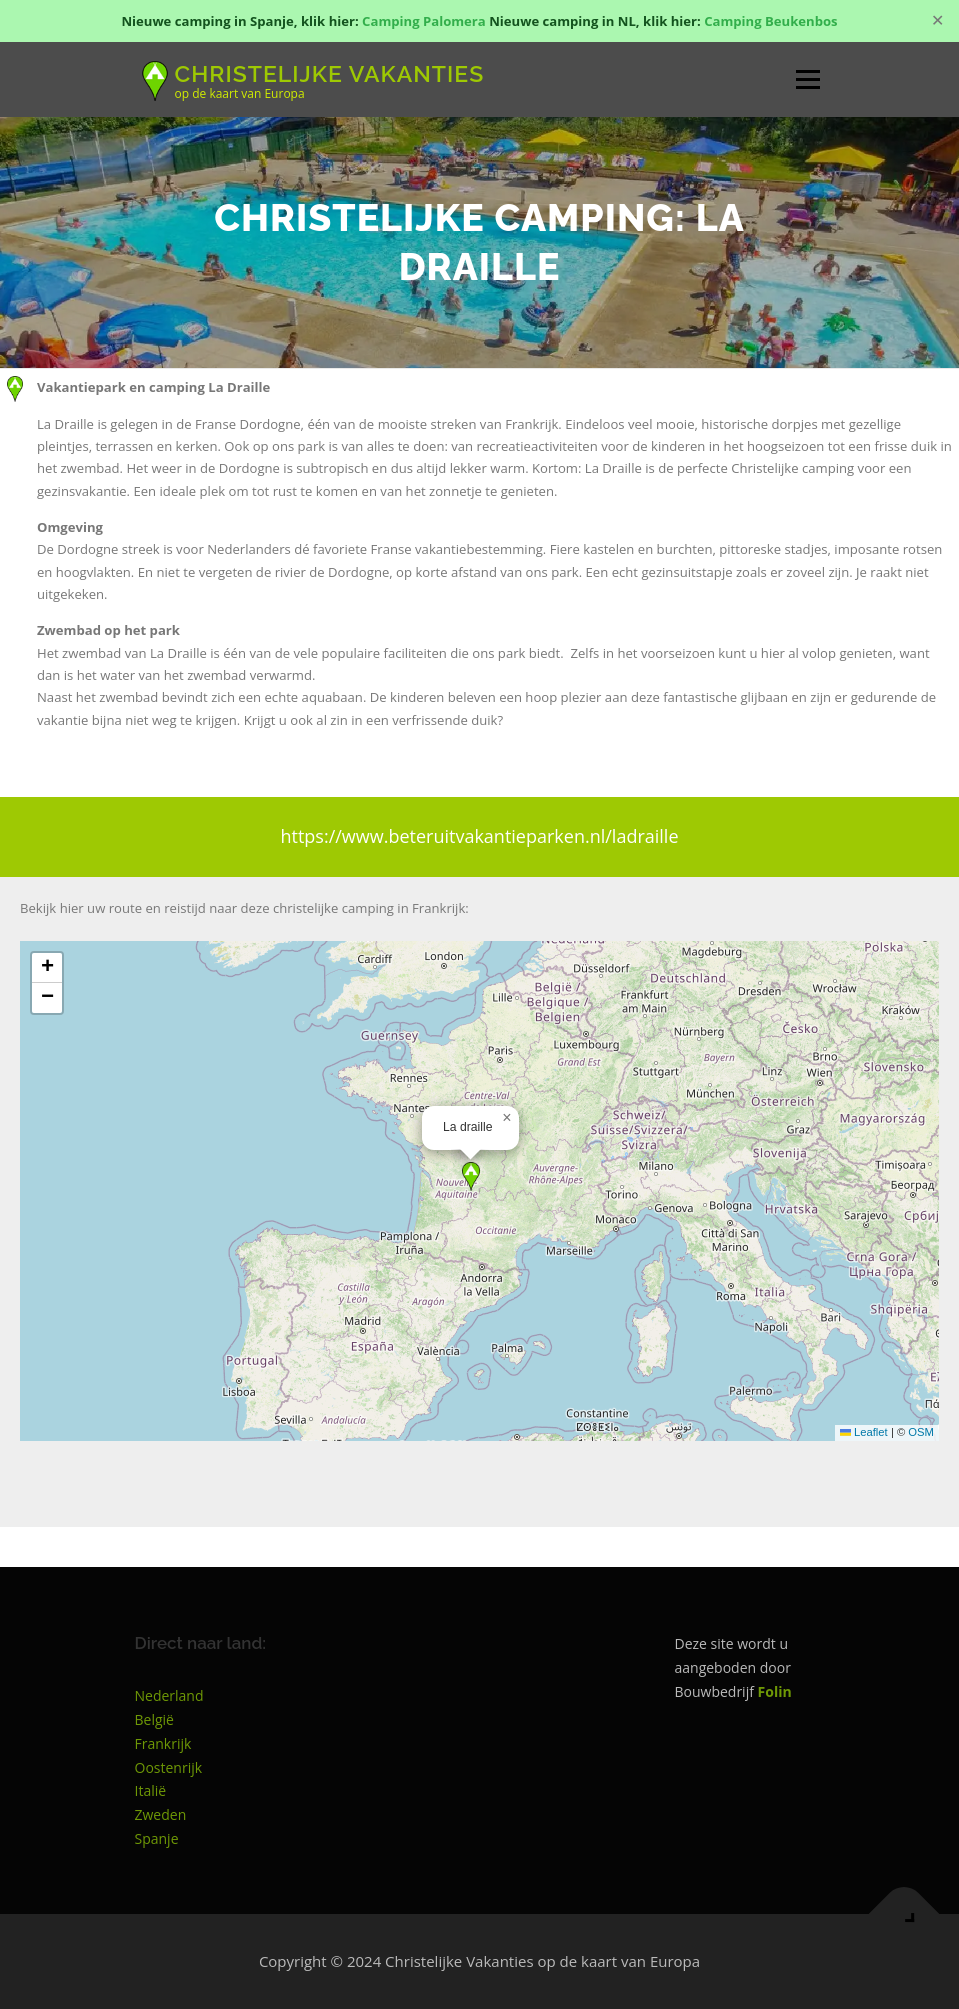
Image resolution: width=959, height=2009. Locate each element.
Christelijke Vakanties (330, 72)
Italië (151, 1790)
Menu (807, 79)
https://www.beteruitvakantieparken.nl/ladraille (479, 836)
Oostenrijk (169, 1767)
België (154, 1719)
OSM (921, 1432)
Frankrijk (163, 1743)
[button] (471, 1176)
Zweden (161, 1814)
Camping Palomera (424, 21)
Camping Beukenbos (770, 21)
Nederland (169, 1695)
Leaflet (864, 1432)
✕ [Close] (937, 21)
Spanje (157, 1838)
